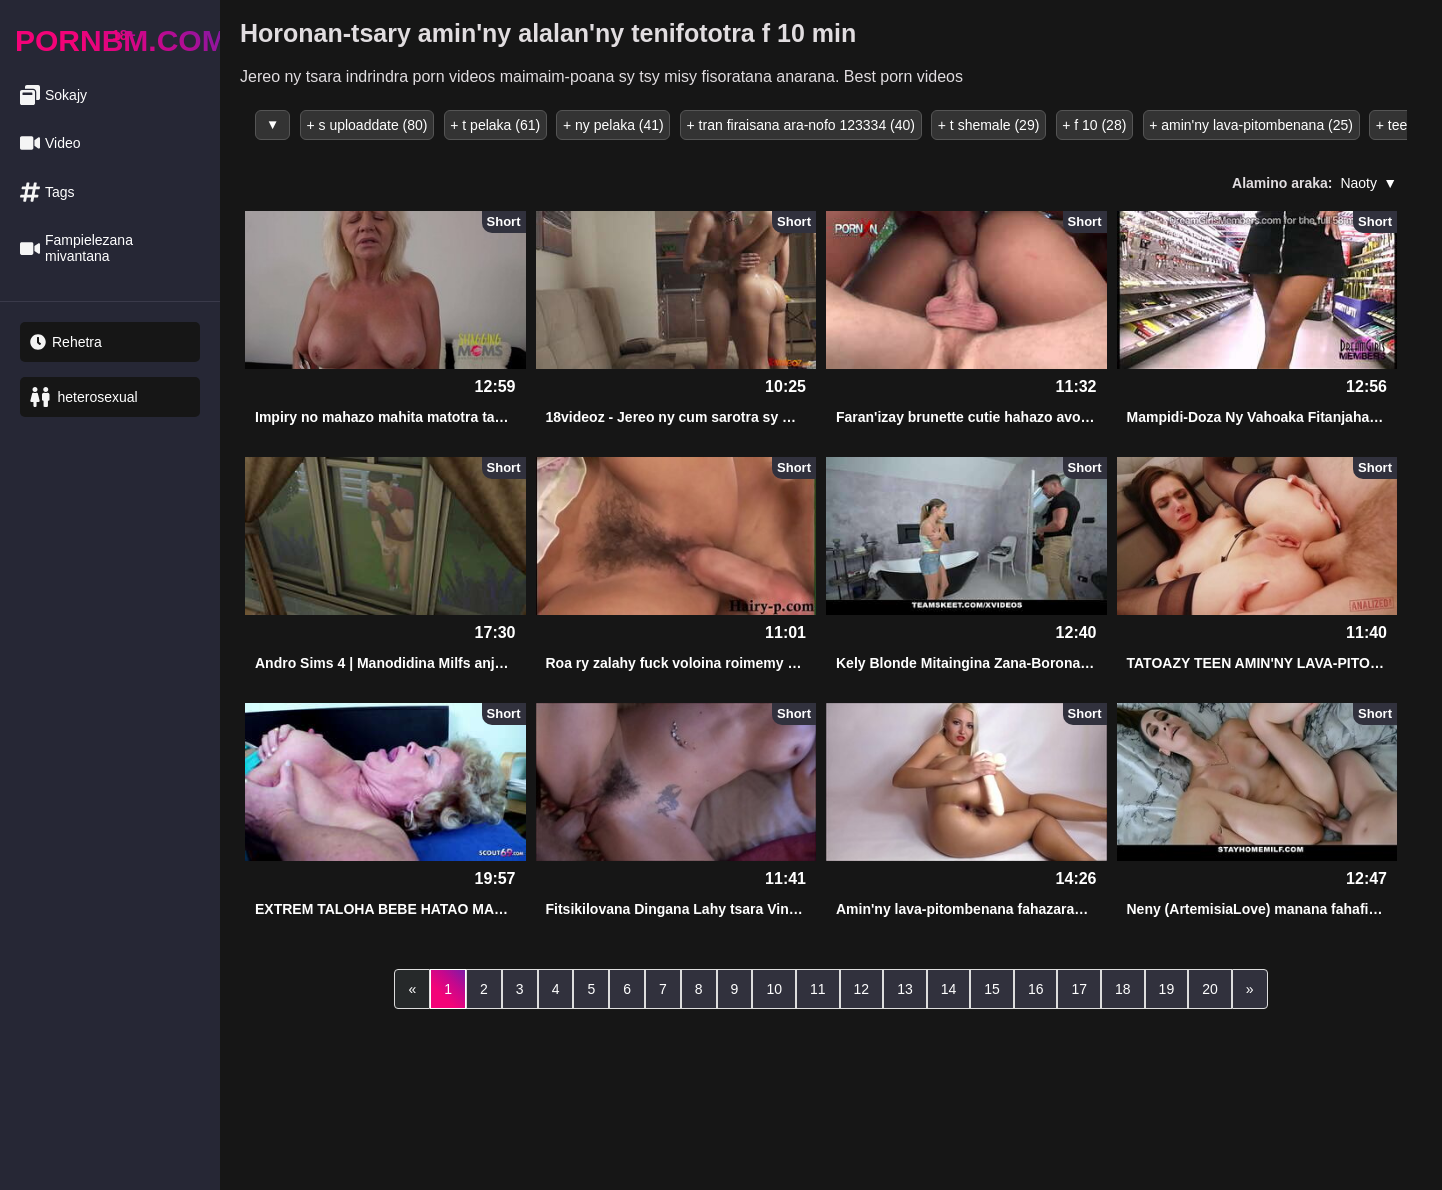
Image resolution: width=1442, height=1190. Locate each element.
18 (1123, 987)
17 (1079, 987)
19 (1167, 987)
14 (949, 987)
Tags (47, 192)
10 (774, 987)
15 (992, 987)
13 (905, 987)
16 (1036, 987)
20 (1210, 987)
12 (862, 987)
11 (818, 987)
